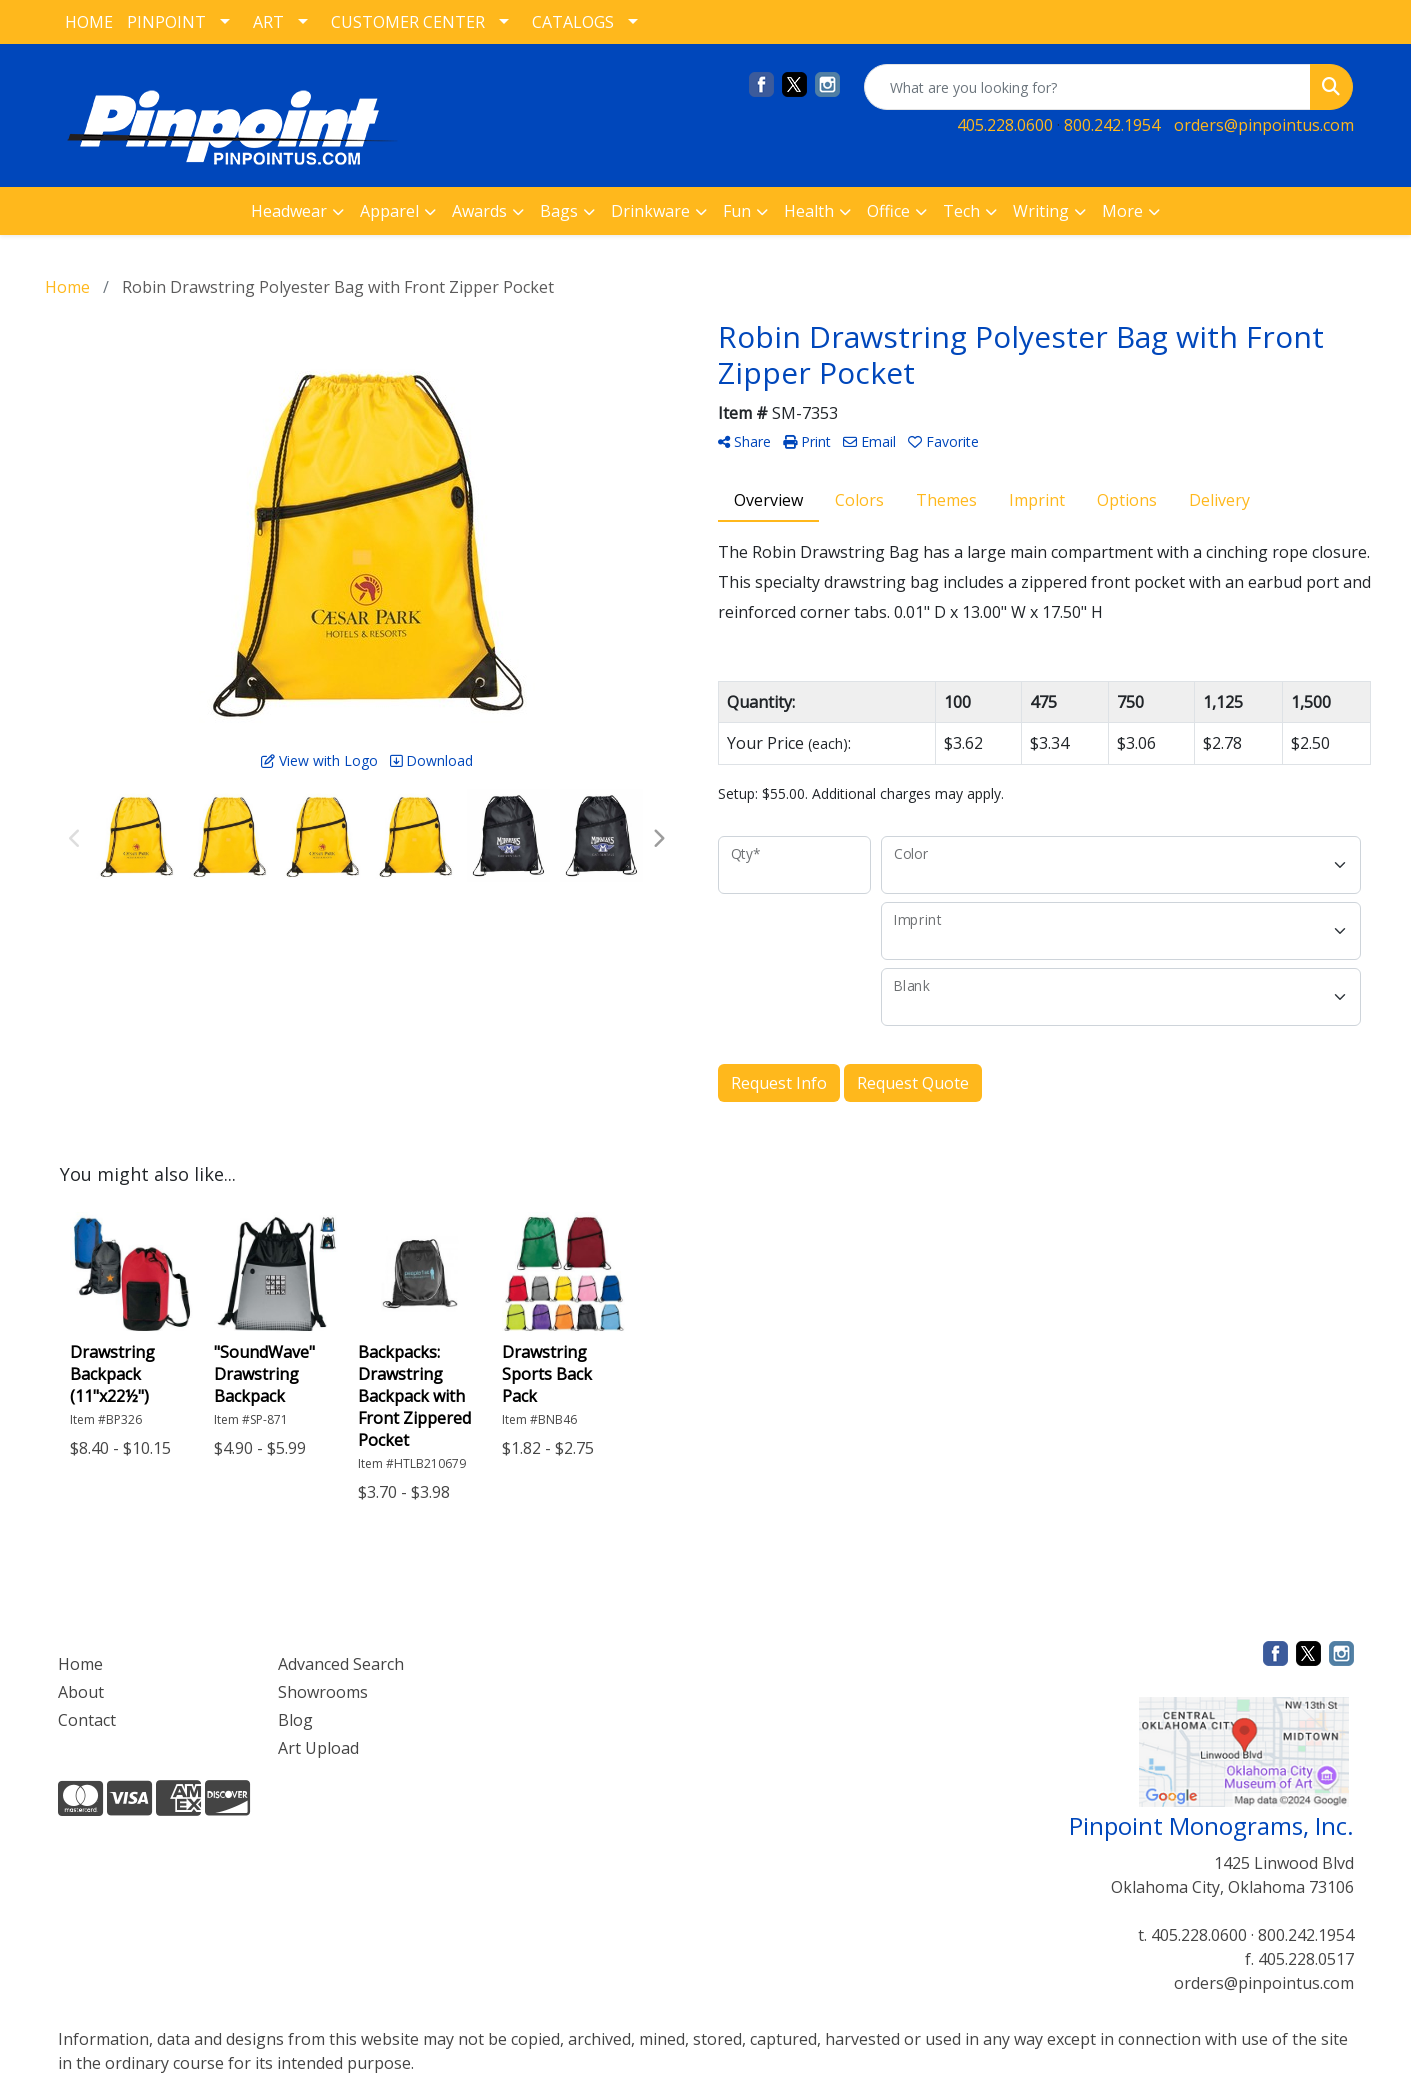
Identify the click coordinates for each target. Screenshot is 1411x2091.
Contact (87, 1720)
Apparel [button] (389, 211)
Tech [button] (961, 211)
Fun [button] (737, 211)
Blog (295, 1720)
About (81, 1692)
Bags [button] (559, 211)
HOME (89, 22)
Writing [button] (1041, 211)
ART (268, 22)
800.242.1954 (1112, 125)
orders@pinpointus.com (1264, 125)
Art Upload (318, 1748)
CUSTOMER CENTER (408, 22)
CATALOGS (573, 22)
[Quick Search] (1087, 87)
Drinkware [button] (650, 211)
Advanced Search (341, 1664)
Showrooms (323, 1692)
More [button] (1122, 211)
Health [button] (809, 211)
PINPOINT (166, 22)
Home (80, 1664)
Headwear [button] (289, 211)
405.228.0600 (1005, 125)
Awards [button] (479, 211)
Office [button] (888, 211)
